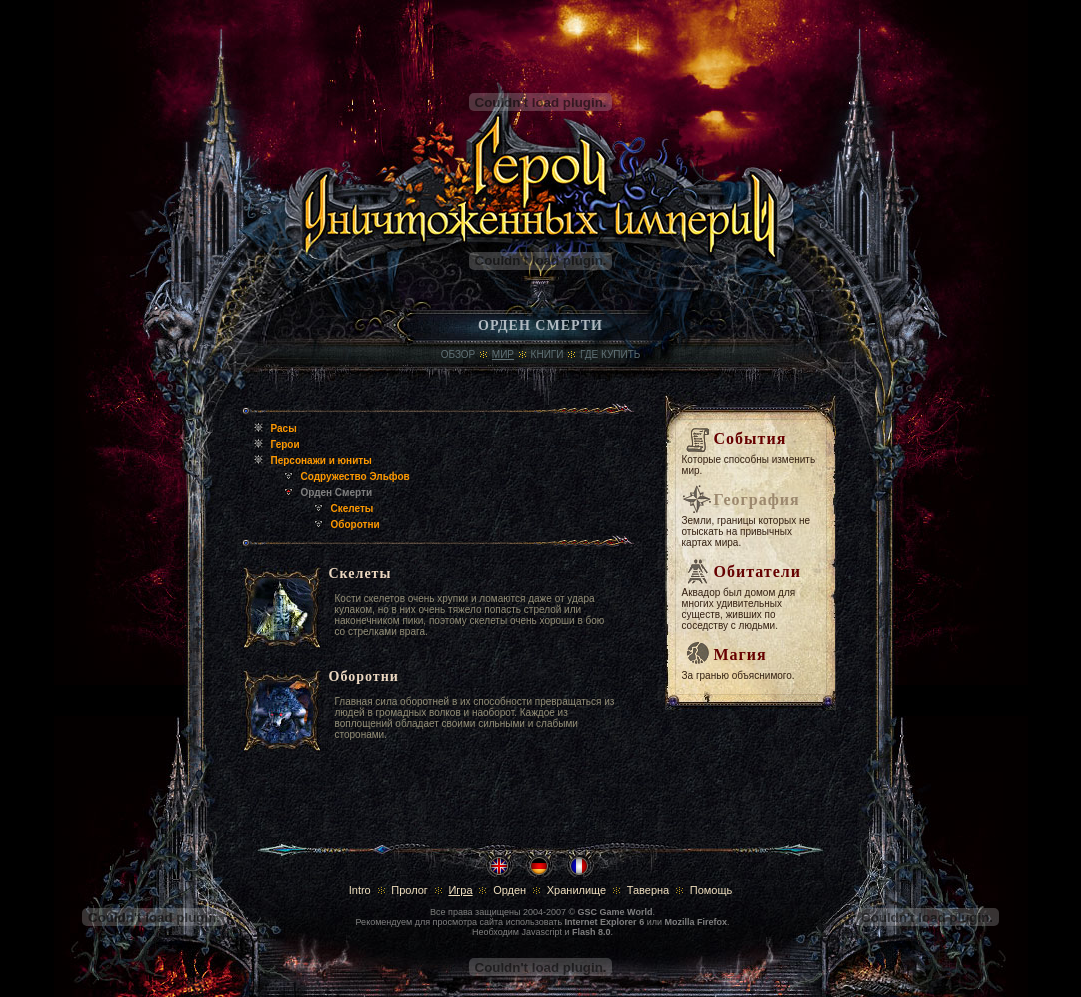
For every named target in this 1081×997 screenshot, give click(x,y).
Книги (547, 354)
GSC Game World (615, 912)
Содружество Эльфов (355, 476)
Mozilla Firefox (695, 922)
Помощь (711, 890)
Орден (509, 890)
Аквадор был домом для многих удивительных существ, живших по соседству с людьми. (739, 609)
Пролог (409, 890)
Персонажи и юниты (321, 460)
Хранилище (576, 890)
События (750, 438)
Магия (740, 654)
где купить (610, 354)
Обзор (458, 354)
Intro (360, 890)
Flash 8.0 (591, 932)
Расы (284, 428)
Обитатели (757, 571)
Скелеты (352, 508)
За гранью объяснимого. (738, 675)
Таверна (648, 890)
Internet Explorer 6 (605, 922)
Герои (285, 444)
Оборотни (355, 524)
